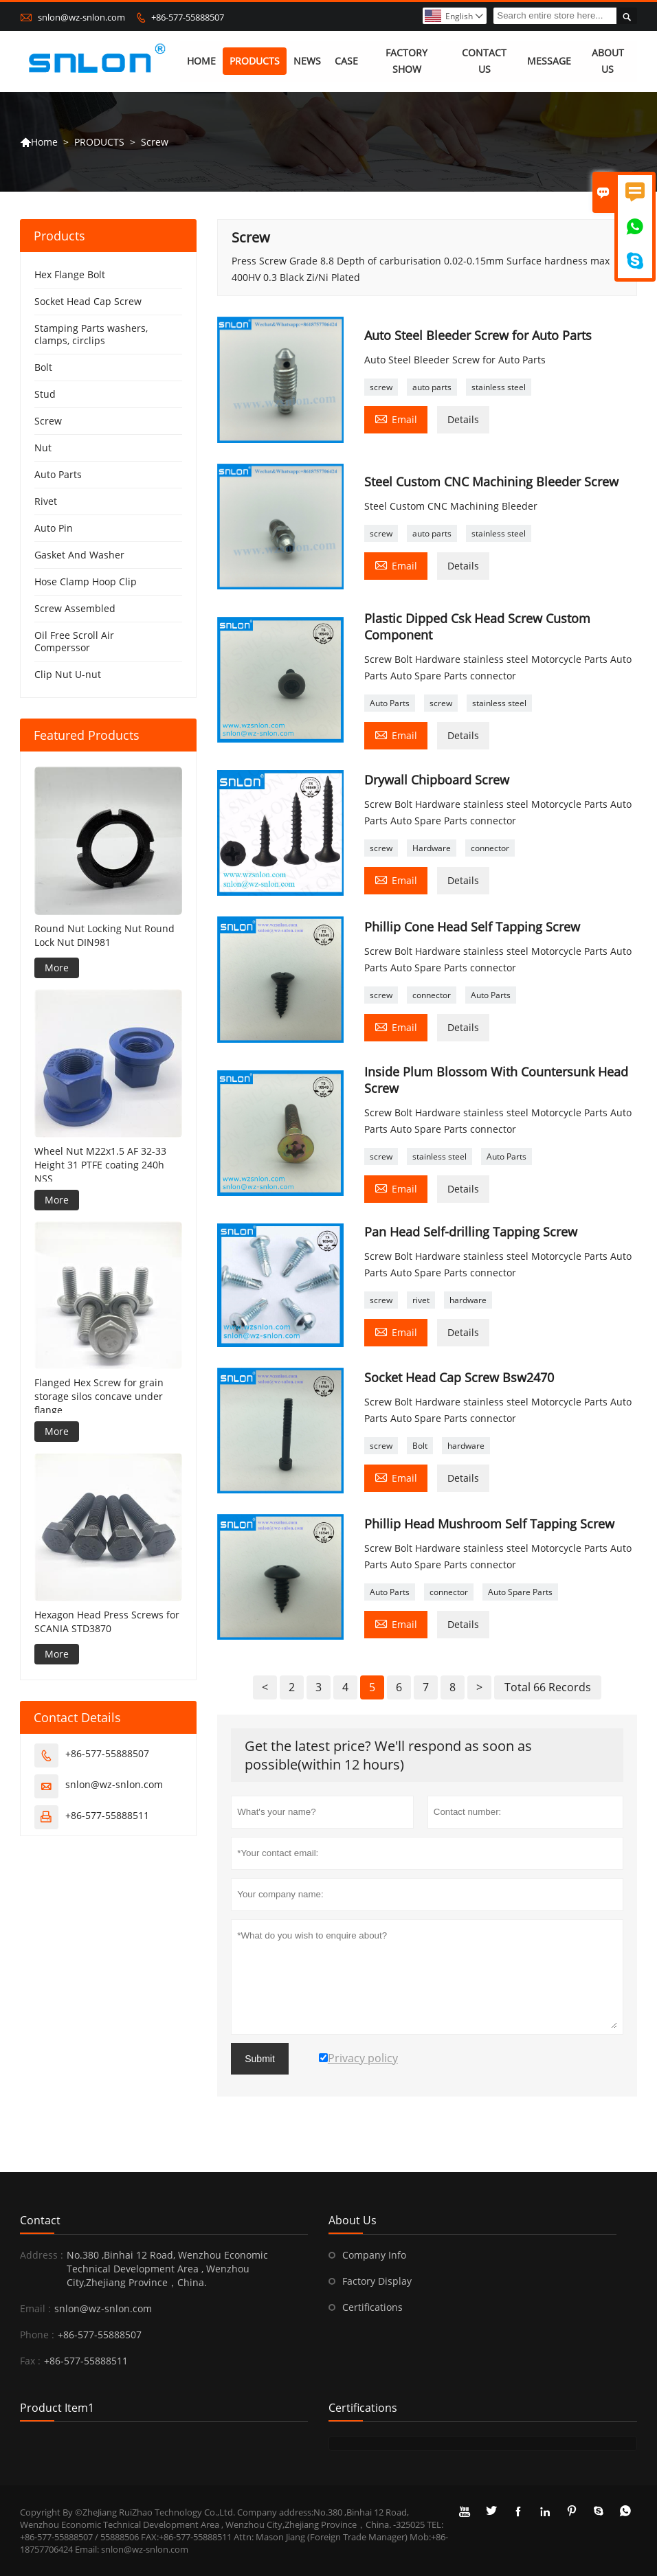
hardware (468, 1300)
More (57, 967)
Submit (260, 2058)
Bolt (419, 1445)
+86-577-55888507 (187, 17)
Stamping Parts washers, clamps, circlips (91, 335)
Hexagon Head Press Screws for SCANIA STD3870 (106, 1621)
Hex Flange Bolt (69, 275)
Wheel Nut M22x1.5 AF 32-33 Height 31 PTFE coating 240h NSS (100, 1164)
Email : (35, 2308)
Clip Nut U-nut (67, 674)
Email (396, 418)
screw (381, 387)
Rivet (45, 501)
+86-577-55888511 (107, 1815)
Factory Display (377, 2280)
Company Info (374, 2254)
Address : (41, 2254)
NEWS (307, 61)
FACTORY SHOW (407, 61)
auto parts (432, 387)
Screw (48, 421)
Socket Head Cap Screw (88, 301)
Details (463, 419)
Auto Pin (53, 528)
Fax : (30, 2360)
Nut (43, 448)
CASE (346, 61)
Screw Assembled (74, 608)
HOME (201, 61)
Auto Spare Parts (520, 1592)
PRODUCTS (255, 61)
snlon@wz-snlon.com (81, 17)
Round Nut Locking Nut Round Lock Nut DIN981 (104, 935)
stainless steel (498, 387)
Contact (40, 2220)
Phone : (37, 2334)
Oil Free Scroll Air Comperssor (74, 642)
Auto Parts (390, 703)
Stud (45, 394)
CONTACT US (484, 61)
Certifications (372, 2307)
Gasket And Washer (79, 555)
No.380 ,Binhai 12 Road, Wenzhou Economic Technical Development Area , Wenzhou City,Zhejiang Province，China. (167, 2268)
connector (490, 848)
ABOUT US (608, 61)
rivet (421, 1300)
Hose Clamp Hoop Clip (85, 582)
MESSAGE (549, 61)
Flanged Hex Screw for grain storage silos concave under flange (99, 1396)
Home (39, 142)
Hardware (431, 848)
